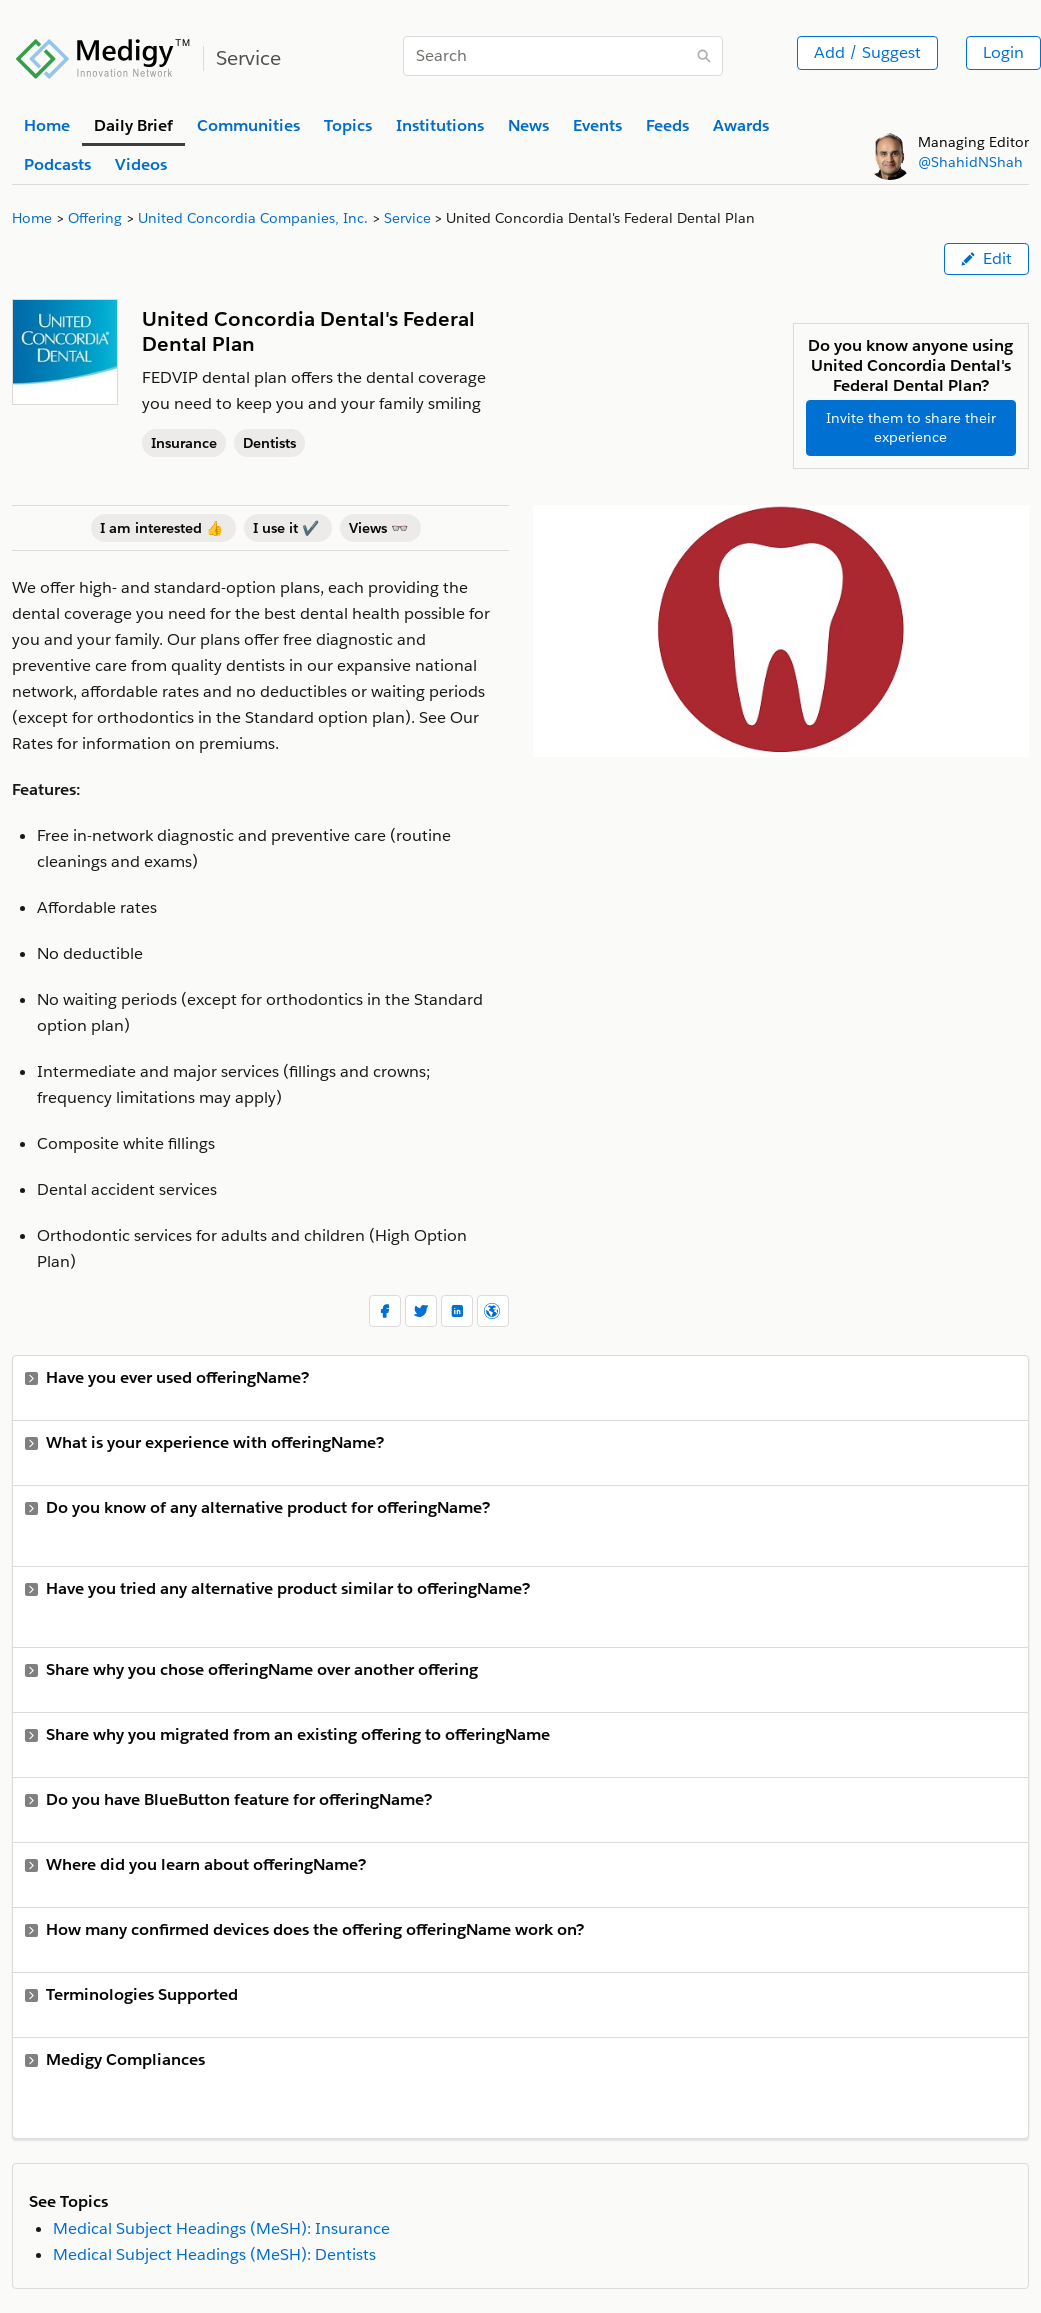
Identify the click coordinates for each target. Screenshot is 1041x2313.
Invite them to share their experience (911, 427)
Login (1003, 52)
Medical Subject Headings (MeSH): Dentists (214, 2254)
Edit (986, 258)
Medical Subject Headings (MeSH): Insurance (221, 2228)
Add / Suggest (867, 52)
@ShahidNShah (970, 162)
